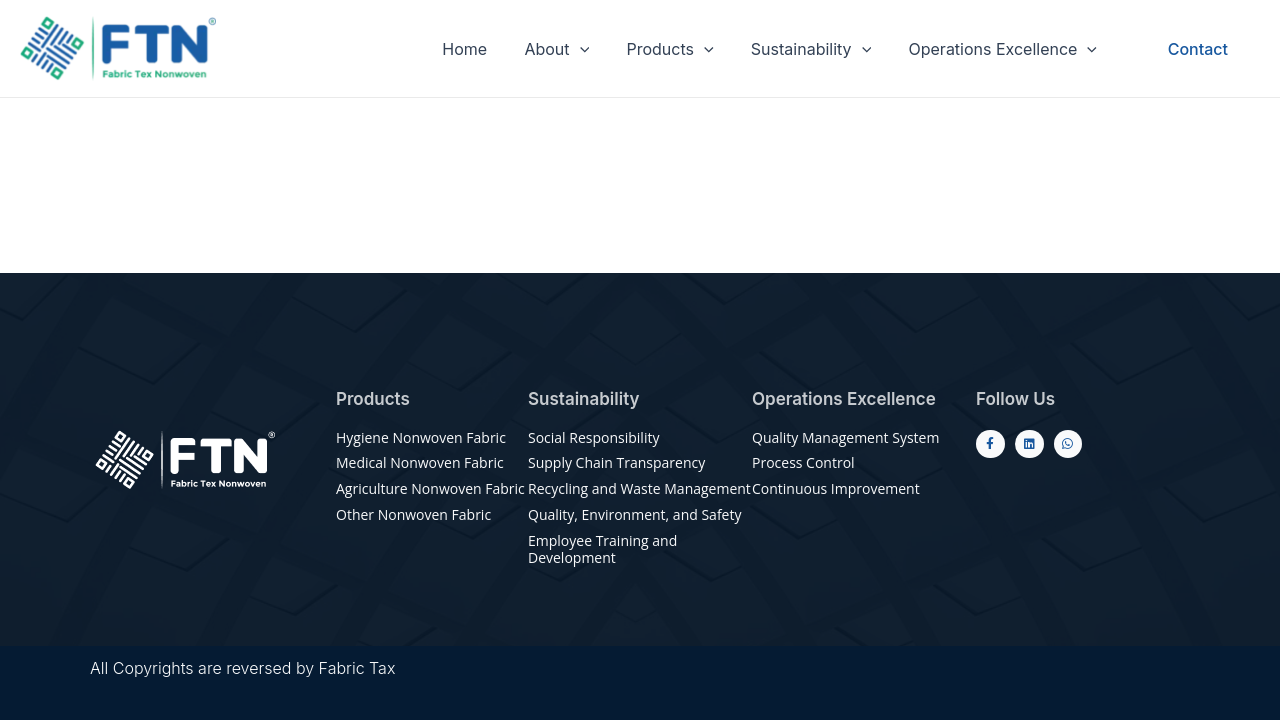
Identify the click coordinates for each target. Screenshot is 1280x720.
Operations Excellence (1005, 49)
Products (683, 49)
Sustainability (819, 49)
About (575, 49)
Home (488, 49)
